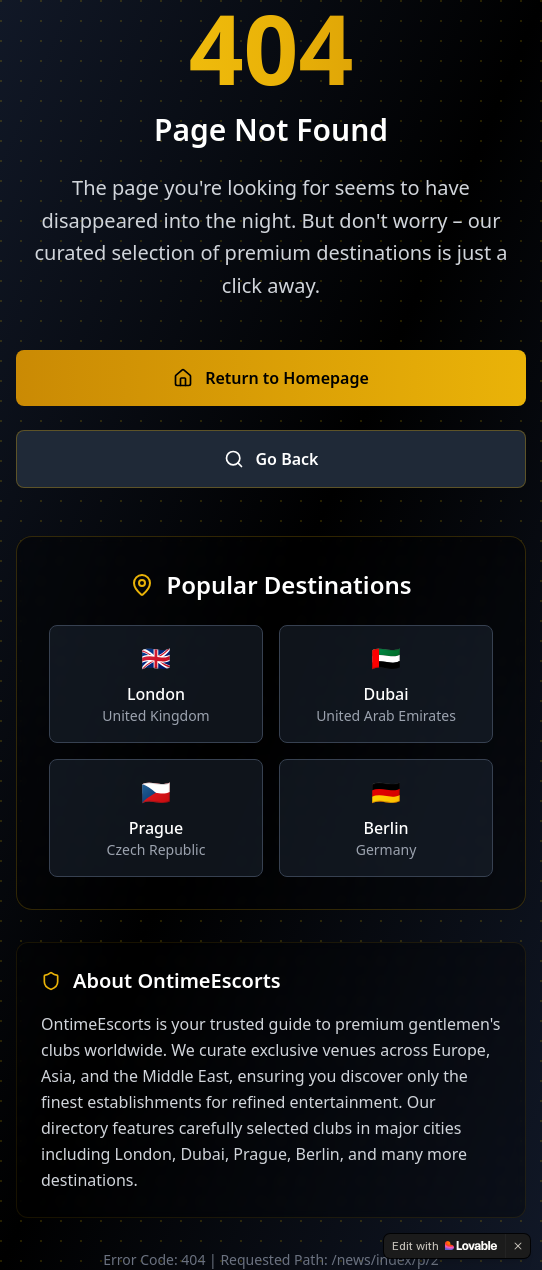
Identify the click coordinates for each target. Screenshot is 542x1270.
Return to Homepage (271, 378)
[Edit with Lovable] (444, 1246)
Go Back (271, 459)
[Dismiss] (518, 1246)
